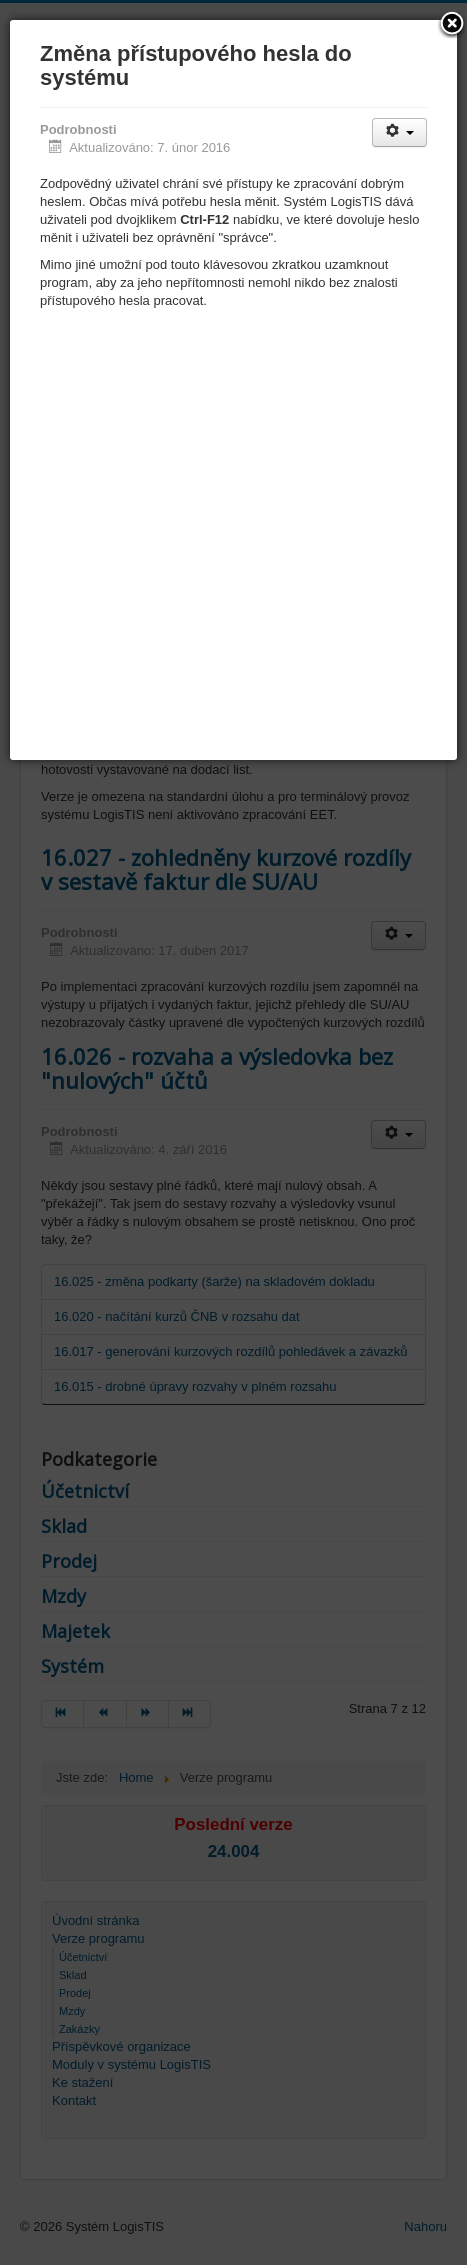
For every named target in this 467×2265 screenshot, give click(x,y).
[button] (452, 25)
